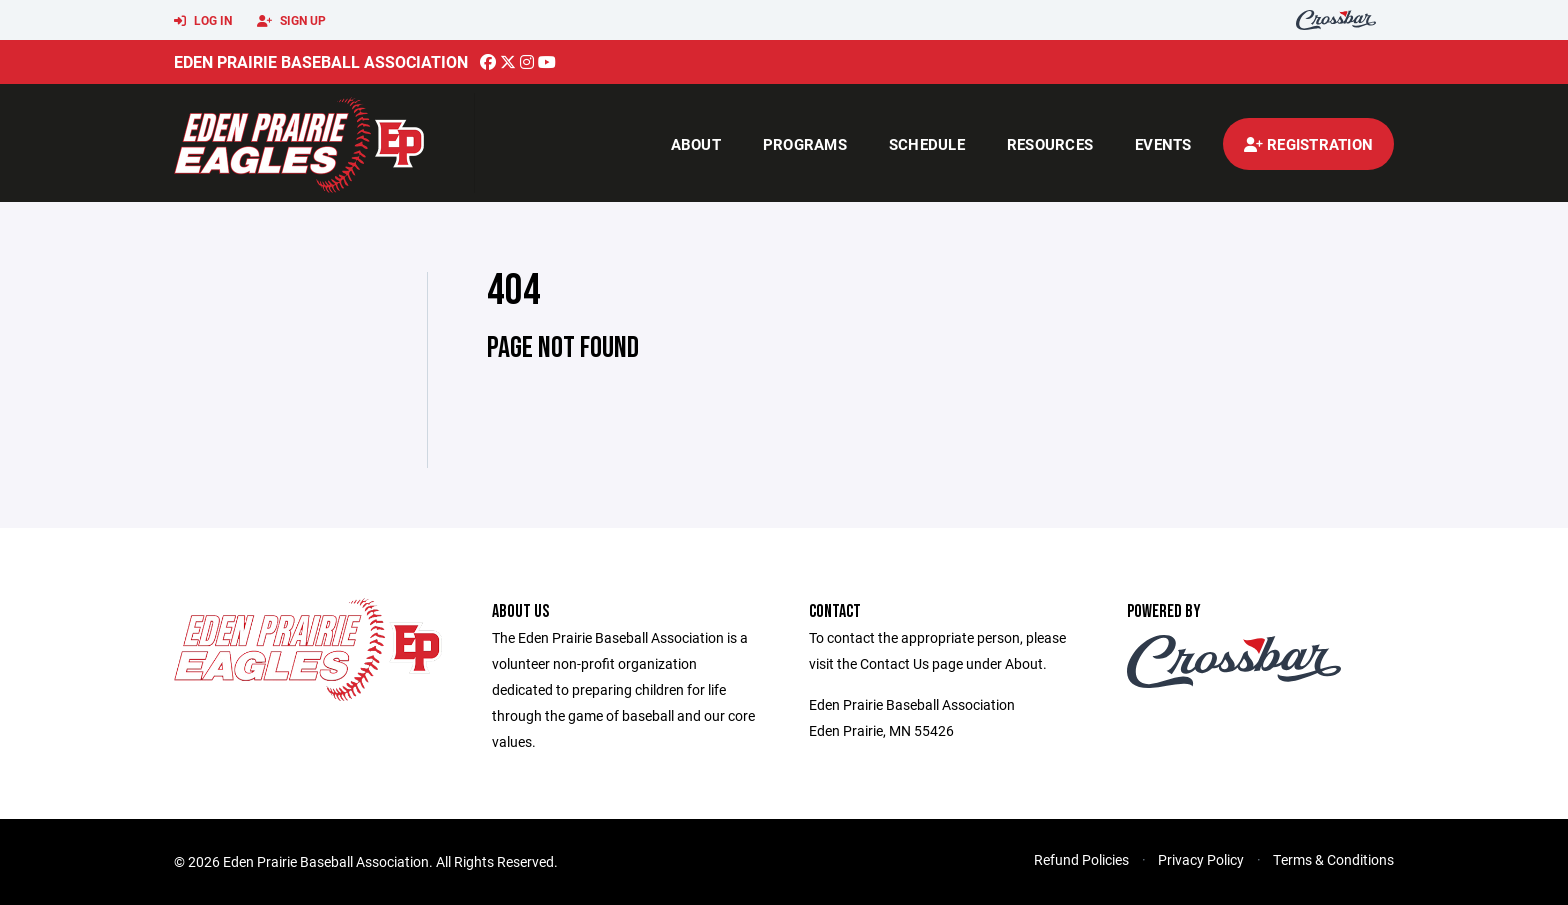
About (696, 144)
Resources (1050, 144)
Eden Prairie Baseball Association (321, 61)
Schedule (927, 144)
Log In (203, 21)
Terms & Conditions (1333, 859)
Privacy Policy (1201, 859)
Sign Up (291, 21)
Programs (805, 144)
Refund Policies (1081, 859)
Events (1163, 144)
